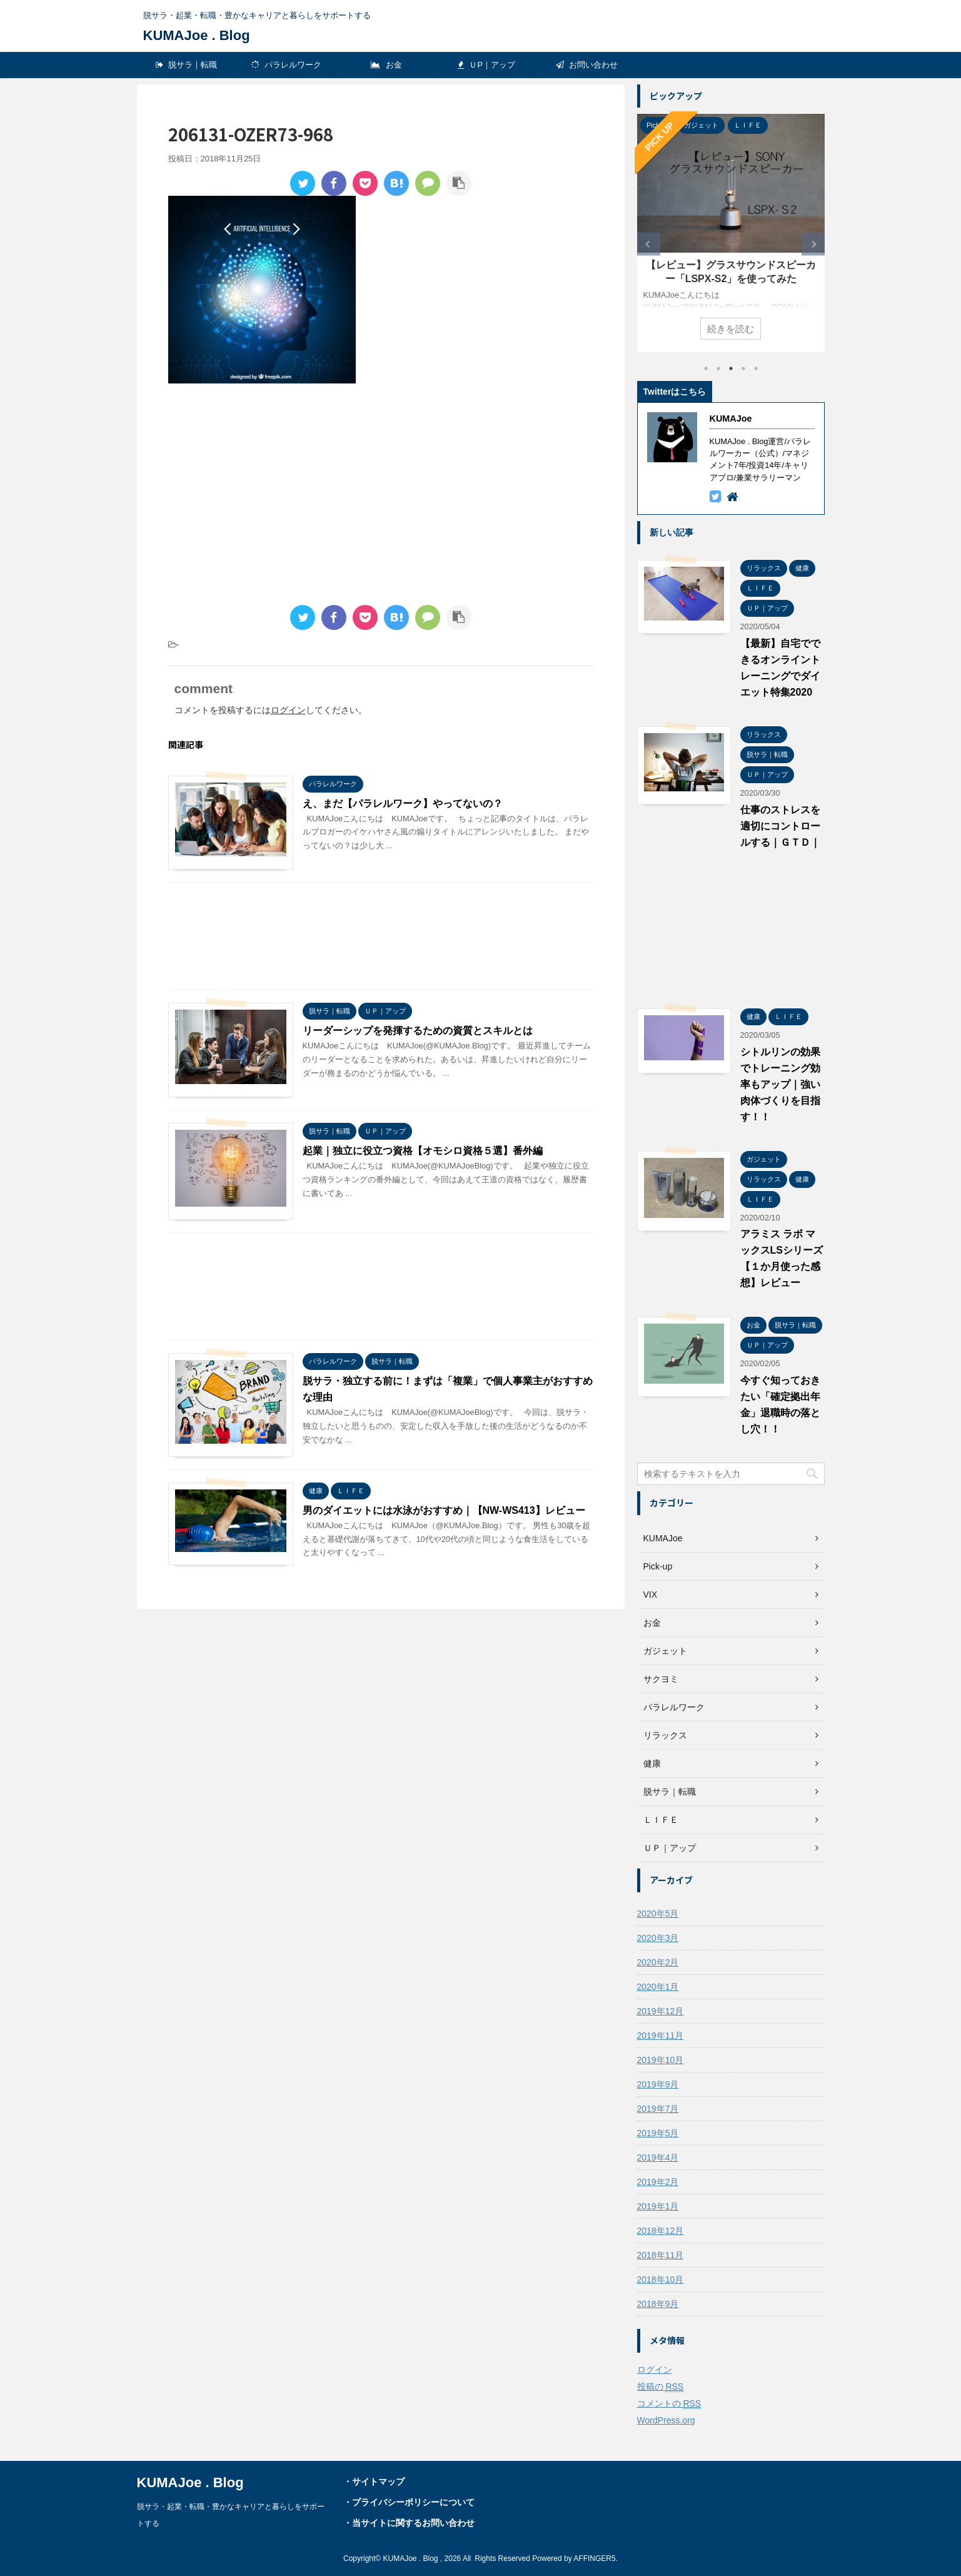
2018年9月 (658, 2304)
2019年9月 (658, 2084)
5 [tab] (756, 368)
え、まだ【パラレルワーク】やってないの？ (403, 803)
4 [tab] (743, 368)
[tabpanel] (731, 233)
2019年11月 (660, 2036)
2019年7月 (658, 2109)
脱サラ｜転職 (187, 64)
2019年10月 (660, 2060)
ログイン (288, 710)
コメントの (669, 2403)
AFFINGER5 (594, 2558)
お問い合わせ (587, 64)
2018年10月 (660, 2279)
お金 (386, 64)
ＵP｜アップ (486, 64)
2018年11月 (660, 2255)
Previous (648, 244)
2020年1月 (658, 1987)
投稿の (660, 2386)
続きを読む (730, 328)
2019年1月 (658, 2206)
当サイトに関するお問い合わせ (413, 2523)
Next (813, 244)
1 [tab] (706, 368)
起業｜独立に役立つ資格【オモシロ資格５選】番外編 (423, 1150)
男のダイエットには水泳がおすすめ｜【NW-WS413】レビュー (444, 1510)
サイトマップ (378, 2482)
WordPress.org (666, 2420)
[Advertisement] (273, 496)
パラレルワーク (286, 64)
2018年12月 (660, 2231)
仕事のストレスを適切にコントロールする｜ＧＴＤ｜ (780, 826)
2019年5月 (658, 2133)
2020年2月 (658, 1962)
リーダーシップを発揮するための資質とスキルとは (418, 1030)
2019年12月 (660, 2011)
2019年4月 (658, 2158)
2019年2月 (658, 2182)
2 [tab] (718, 368)
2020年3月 (658, 1938)
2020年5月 (658, 1914)
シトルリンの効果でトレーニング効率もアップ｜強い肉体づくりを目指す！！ (780, 1084)
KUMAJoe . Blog (196, 35)
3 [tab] (731, 368)
